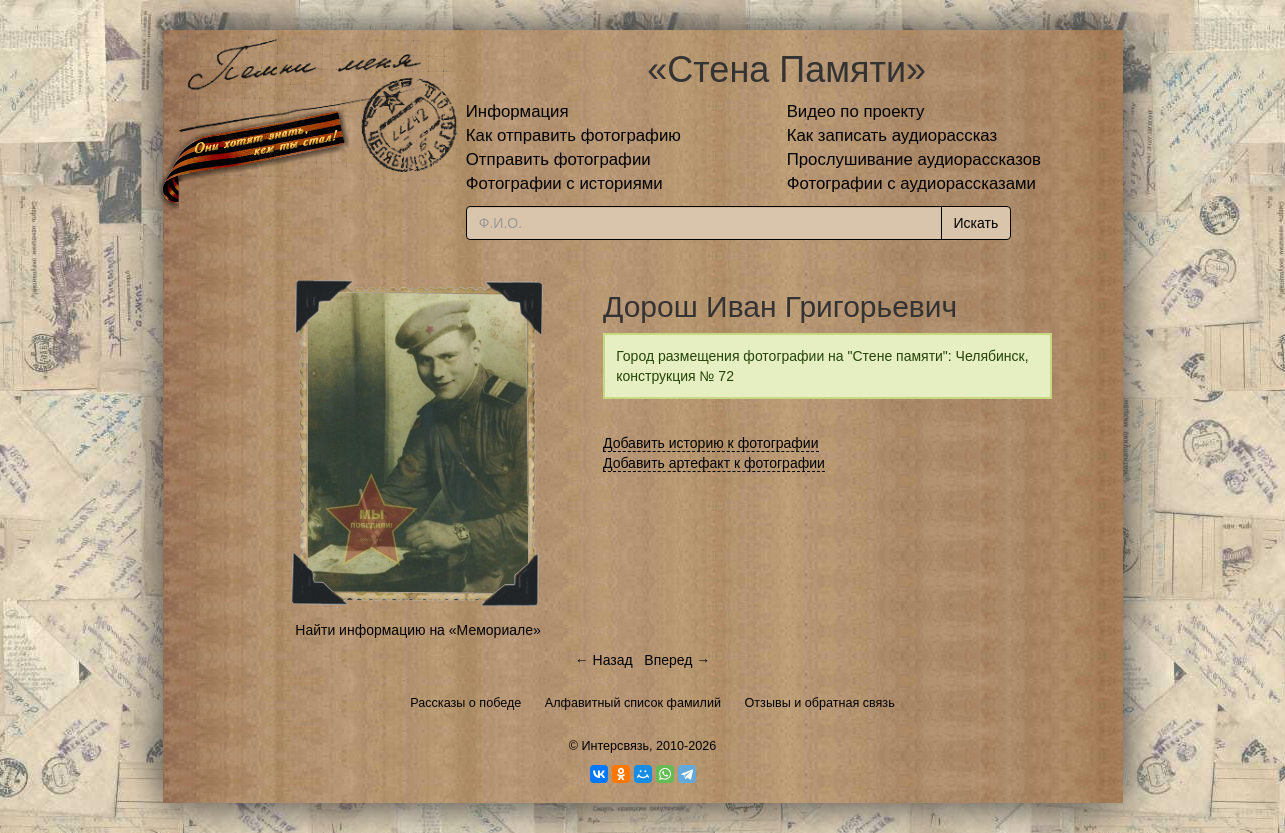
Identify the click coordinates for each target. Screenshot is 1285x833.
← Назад (604, 660)
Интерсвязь (615, 746)
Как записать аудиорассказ (892, 135)
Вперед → (677, 660)
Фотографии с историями (564, 183)
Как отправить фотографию (573, 135)
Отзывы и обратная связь (820, 703)
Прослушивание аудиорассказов (914, 159)
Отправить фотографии (558, 159)
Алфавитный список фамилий (633, 703)
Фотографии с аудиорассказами (911, 183)
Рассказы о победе (465, 703)
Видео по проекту (856, 111)
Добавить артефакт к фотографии (714, 463)
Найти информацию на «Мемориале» (417, 630)
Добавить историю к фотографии (711, 443)
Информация (517, 111)
